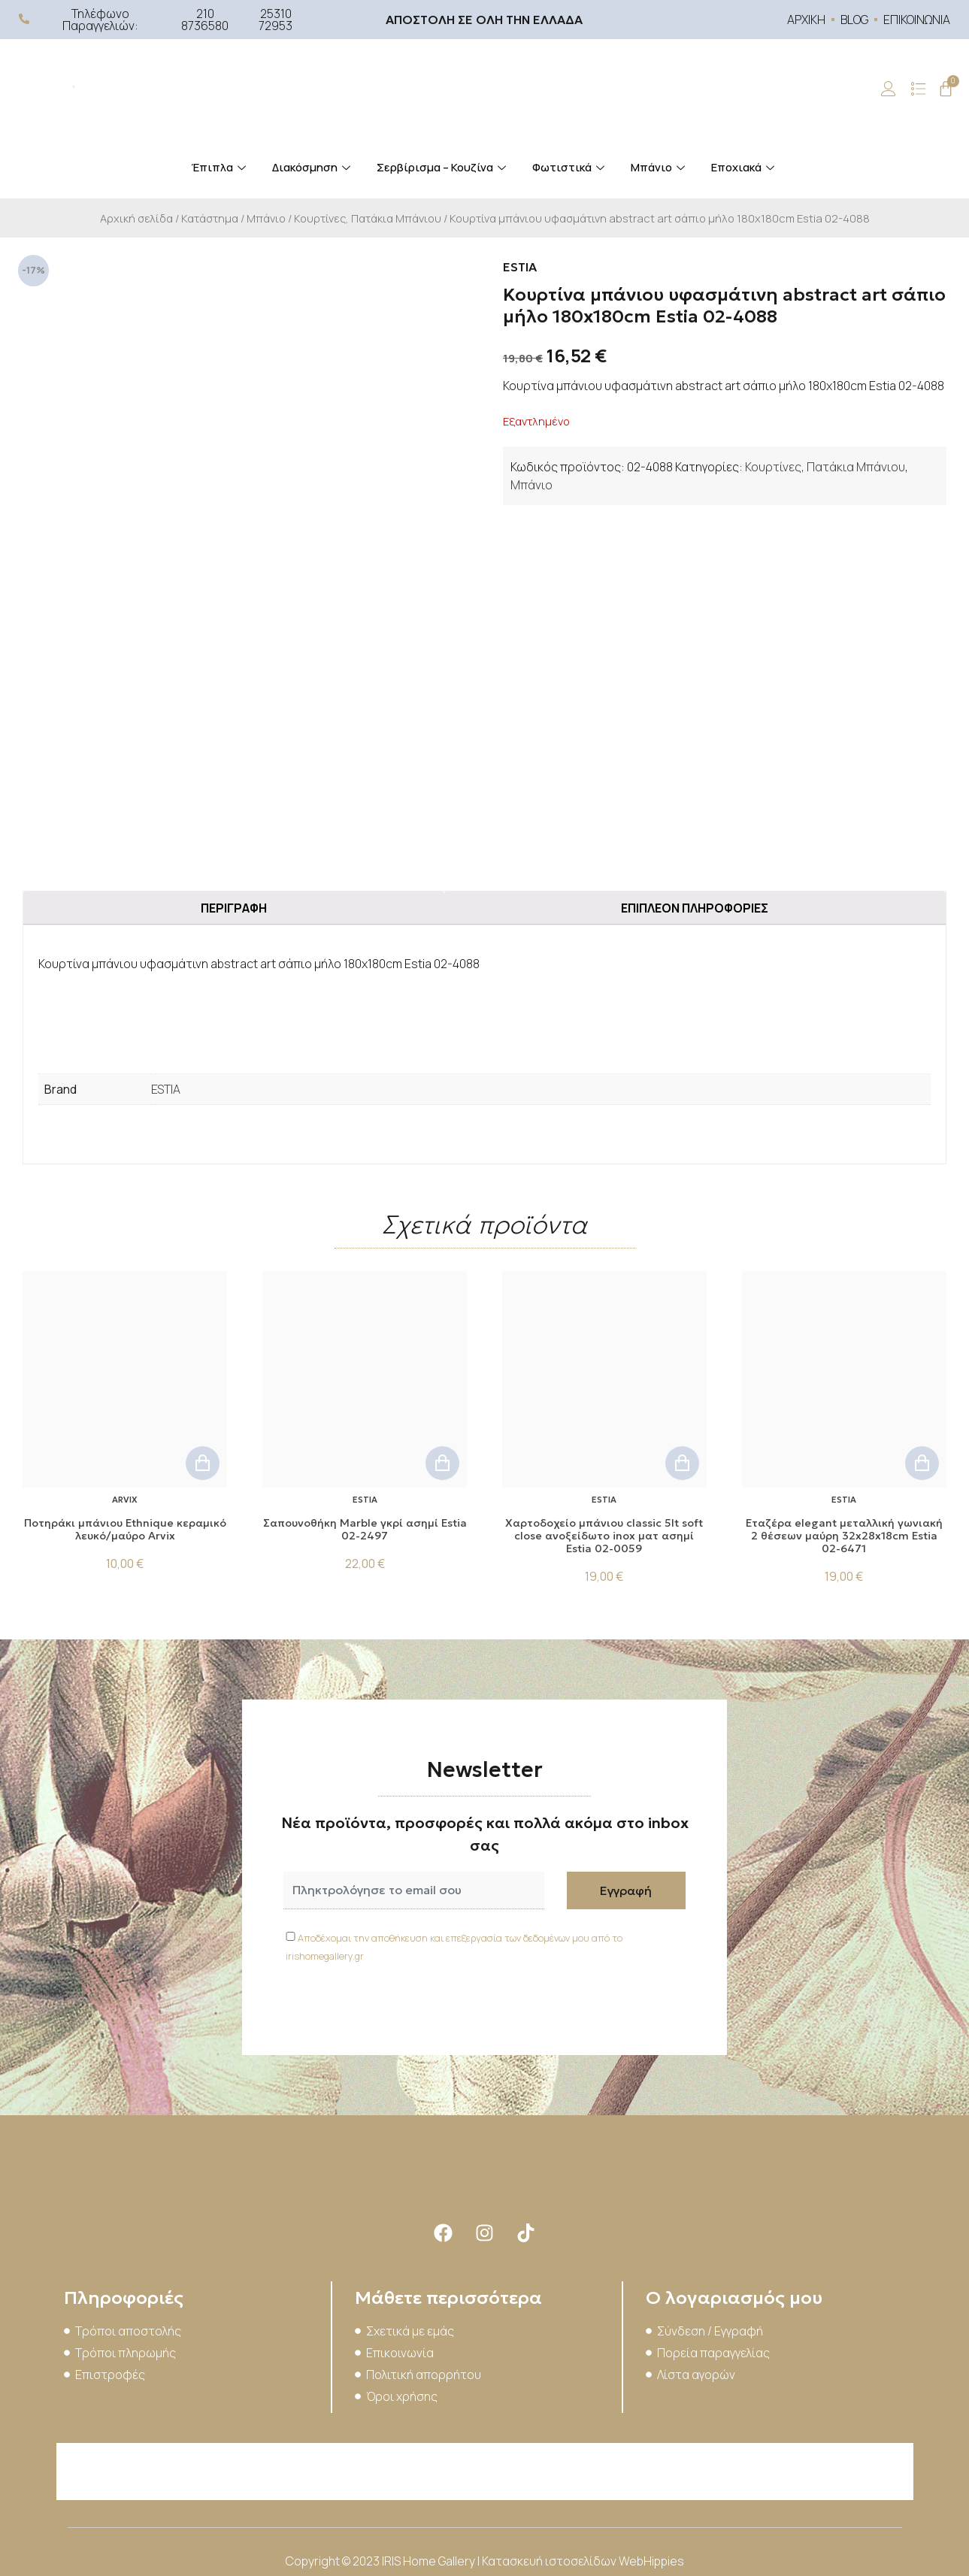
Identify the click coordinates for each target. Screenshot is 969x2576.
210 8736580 (205, 19)
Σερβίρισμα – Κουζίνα (443, 167)
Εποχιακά (744, 167)
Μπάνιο (660, 167)
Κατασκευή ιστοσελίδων (550, 2561)
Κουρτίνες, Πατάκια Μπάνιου (367, 218)
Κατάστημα (209, 218)
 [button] (202, 1463)
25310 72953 (275, 19)
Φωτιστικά (570, 167)
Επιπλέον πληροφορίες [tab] (694, 908)
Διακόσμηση (313, 167)
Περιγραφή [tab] (234, 908)
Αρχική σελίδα (136, 218)
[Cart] (945, 88)
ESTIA (165, 1089)
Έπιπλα (220, 167)
